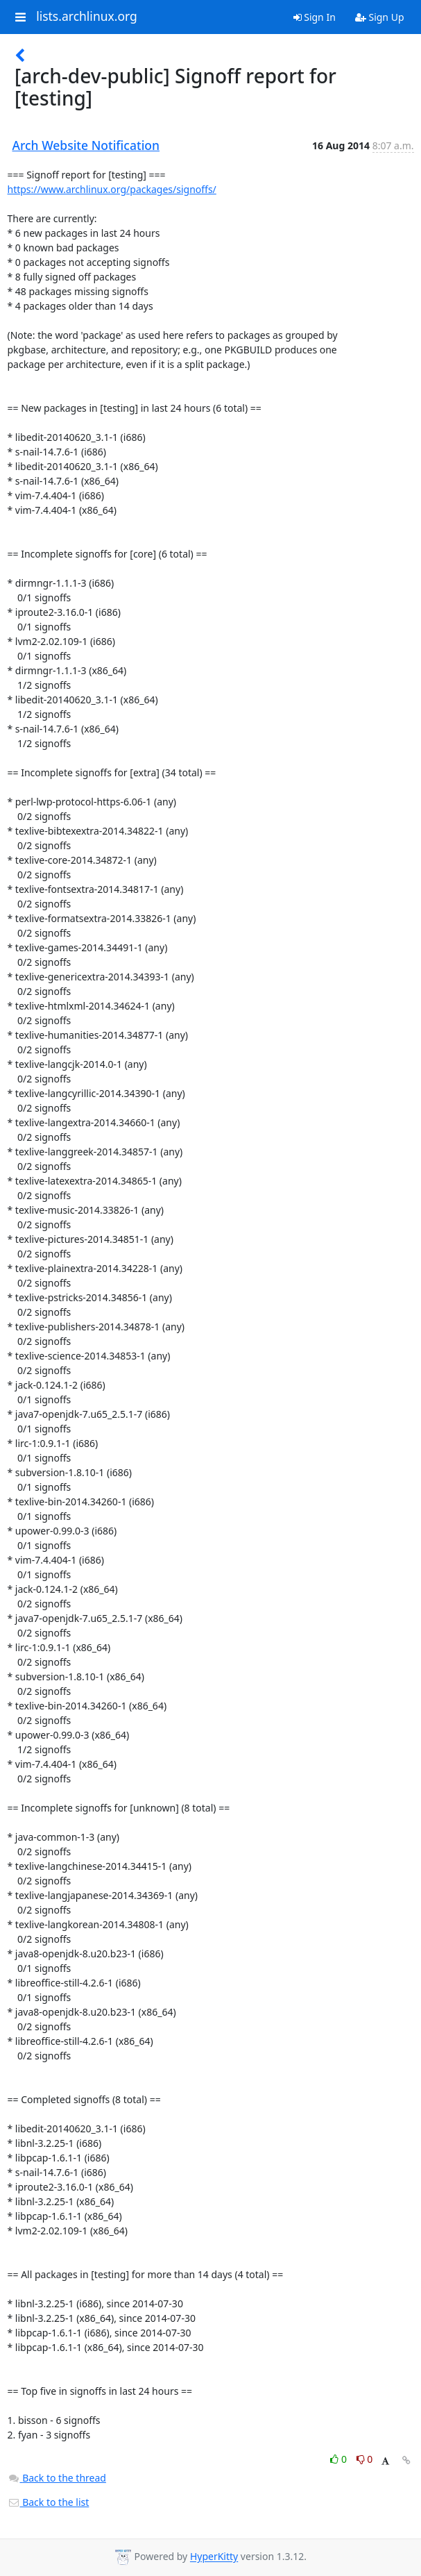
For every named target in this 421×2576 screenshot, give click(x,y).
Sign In (314, 17)
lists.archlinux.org (86, 16)
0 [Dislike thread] (364, 2459)
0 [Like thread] (339, 2459)
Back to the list (48, 2502)
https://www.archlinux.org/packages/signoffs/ (112, 189)
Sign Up (379, 17)
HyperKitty (214, 2557)
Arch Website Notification (86, 145)
